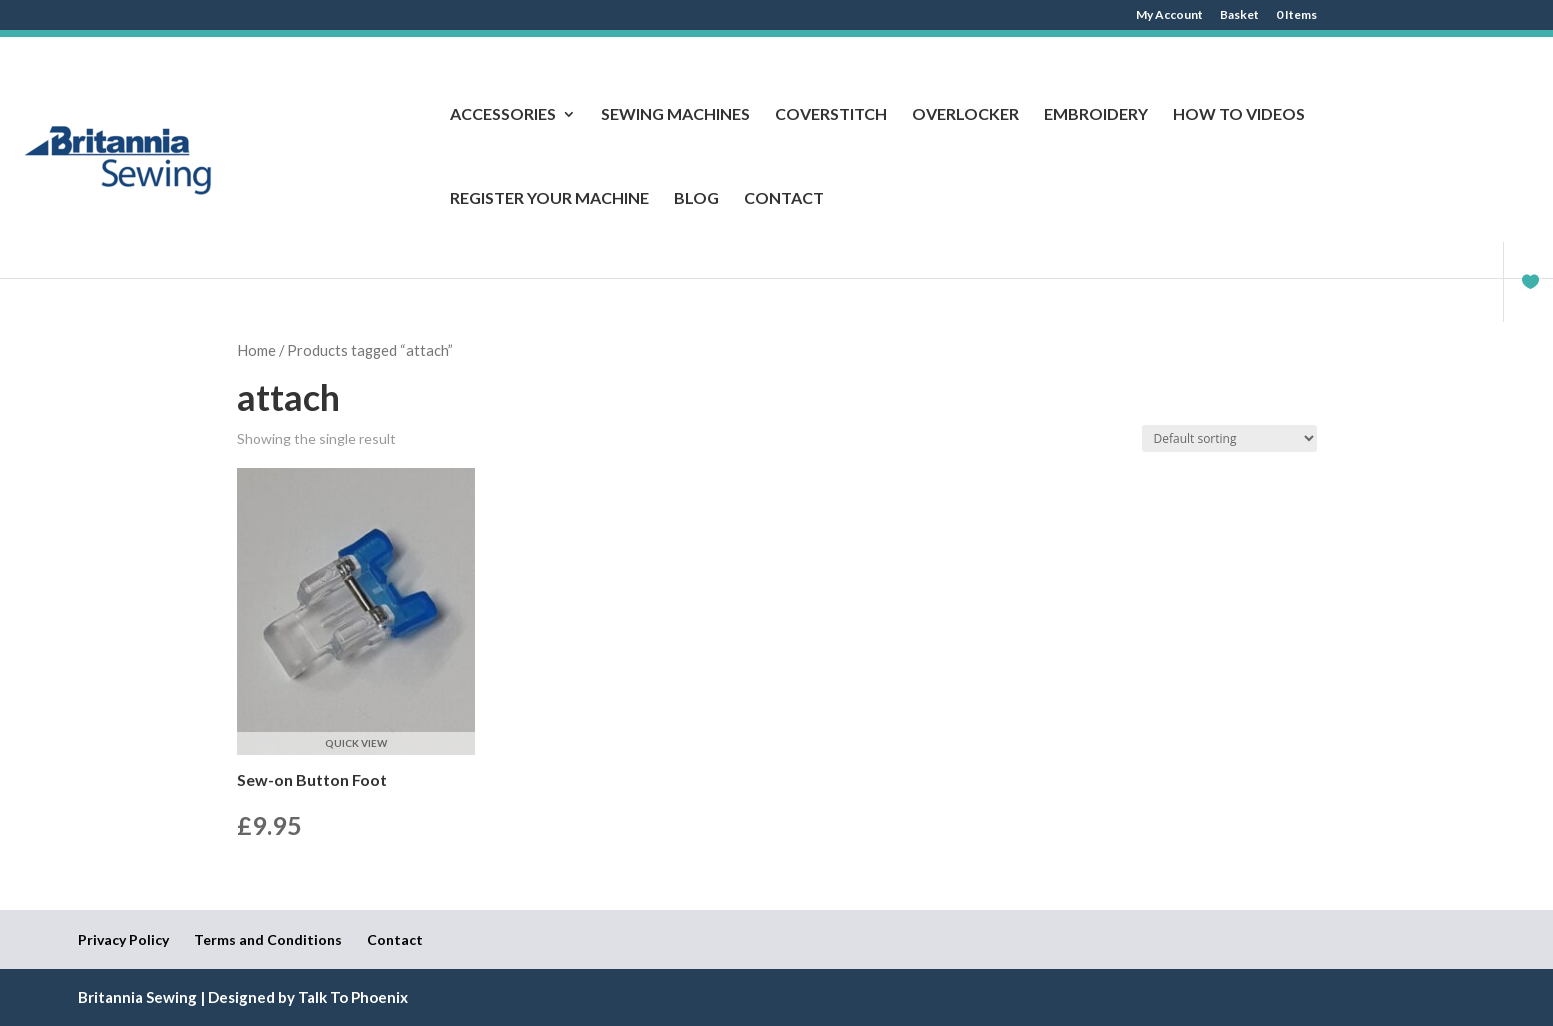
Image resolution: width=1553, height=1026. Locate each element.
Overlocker (965, 115)
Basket (1239, 15)
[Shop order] (1229, 438)
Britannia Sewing (137, 997)
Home (256, 350)
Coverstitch (831, 115)
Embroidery (1096, 115)
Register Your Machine (549, 199)
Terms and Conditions (268, 939)
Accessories (503, 115)
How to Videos (1239, 115)
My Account (1169, 15)
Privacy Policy (123, 939)
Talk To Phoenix (353, 997)
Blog (696, 199)
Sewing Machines (675, 115)
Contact (784, 199)
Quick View (356, 743)
